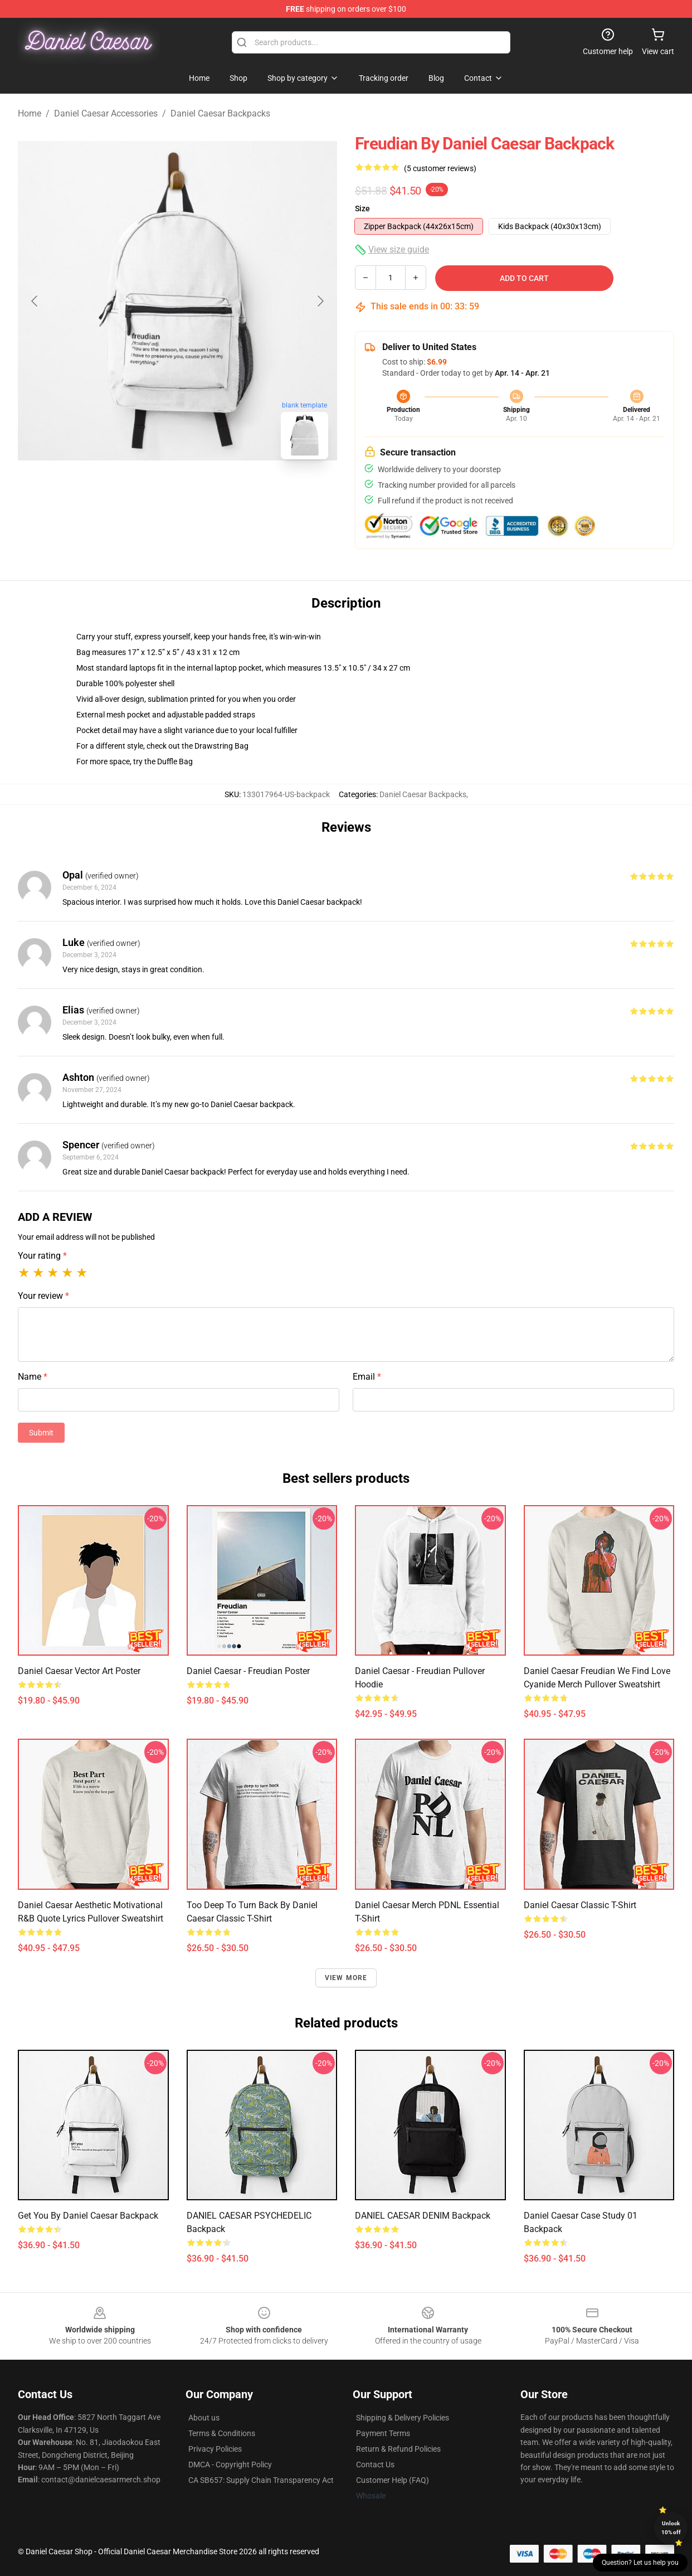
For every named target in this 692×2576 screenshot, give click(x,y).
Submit (41, 1432)
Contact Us (375, 2464)
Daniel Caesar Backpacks (220, 113)
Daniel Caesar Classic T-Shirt (580, 1905)
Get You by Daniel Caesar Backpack (88, 2215)
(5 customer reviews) (440, 168)
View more (346, 1978)
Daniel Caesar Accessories (106, 113)
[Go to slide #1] (149, 493)
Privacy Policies (215, 2448)
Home (29, 113)
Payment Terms (383, 2433)
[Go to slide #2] (206, 493)
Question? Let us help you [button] (640, 2563)
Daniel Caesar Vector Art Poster (79, 1671)
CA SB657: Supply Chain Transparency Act (261, 2480)
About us (204, 2417)
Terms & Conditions (221, 2433)
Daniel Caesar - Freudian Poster (248, 1671)
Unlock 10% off (671, 2527)
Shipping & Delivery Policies (402, 2417)
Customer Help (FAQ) (392, 2480)
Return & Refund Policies (398, 2448)
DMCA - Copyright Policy (230, 2464)
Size (362, 208)
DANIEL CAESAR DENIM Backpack (422, 2215)
